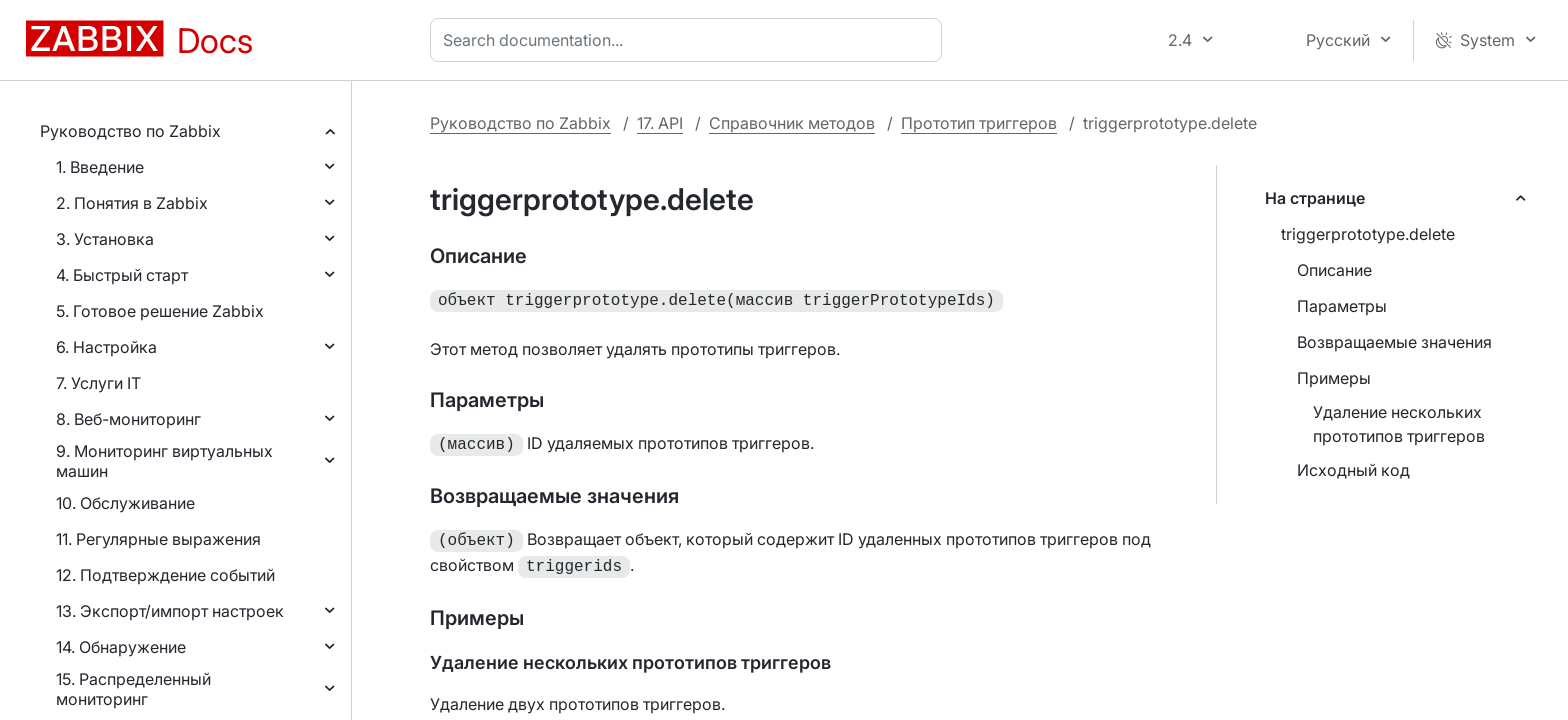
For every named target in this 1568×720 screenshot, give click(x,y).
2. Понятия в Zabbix (132, 203)
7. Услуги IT (98, 383)
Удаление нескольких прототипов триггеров (1399, 424)
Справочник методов (792, 123)
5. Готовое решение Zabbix (160, 311)
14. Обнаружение (121, 647)
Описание (1334, 270)
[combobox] (690, 40)
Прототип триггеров (979, 123)
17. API (660, 123)
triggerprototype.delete (1368, 234)
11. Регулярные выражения (158, 539)
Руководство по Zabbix (130, 131)
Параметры (1342, 306)
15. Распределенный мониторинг (133, 689)
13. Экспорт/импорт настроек (170, 611)
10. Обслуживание (125, 503)
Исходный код (1353, 470)
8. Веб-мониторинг (128, 419)
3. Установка (105, 239)
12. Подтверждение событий (165, 575)
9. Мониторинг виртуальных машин (164, 461)
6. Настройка (106, 347)
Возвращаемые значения (1394, 342)
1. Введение (100, 167)
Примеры (1334, 378)
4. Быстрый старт (122, 275)
